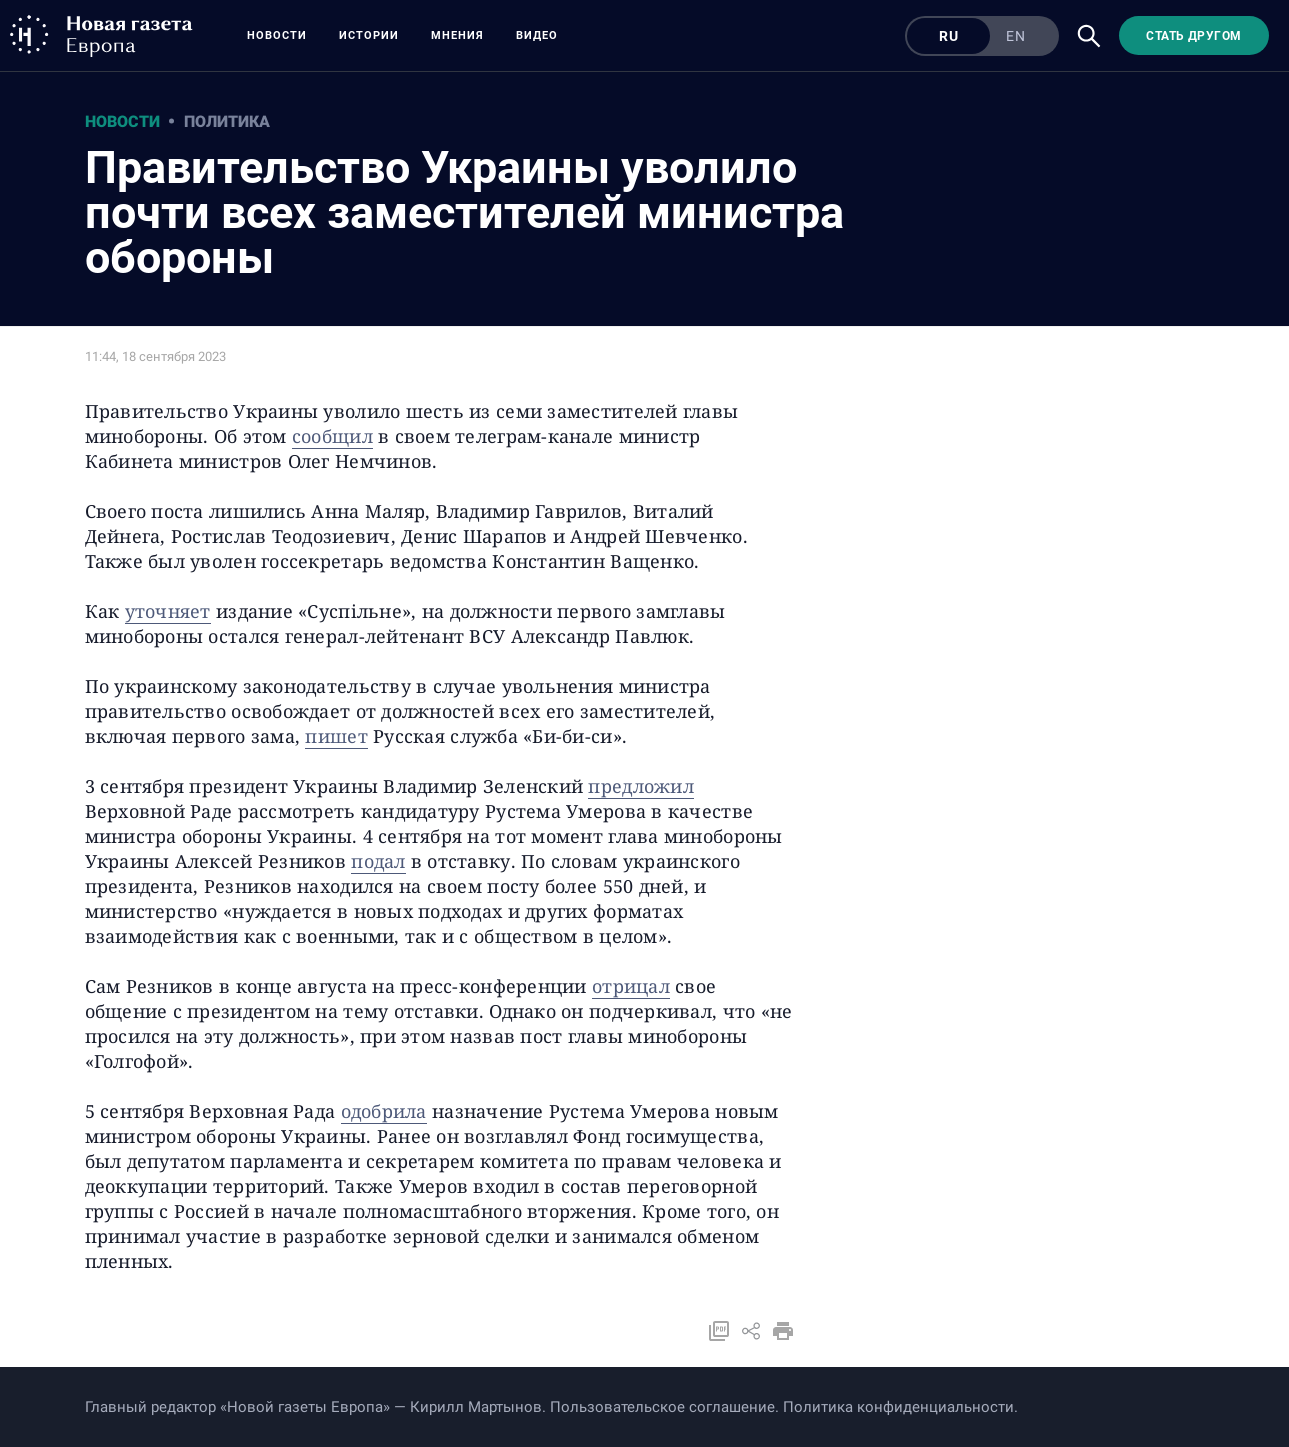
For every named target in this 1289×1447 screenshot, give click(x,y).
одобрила (384, 1111)
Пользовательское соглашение (662, 1407)
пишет (336, 736)
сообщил (332, 436)
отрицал (631, 986)
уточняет (168, 611)
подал (378, 861)
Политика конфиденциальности (898, 1407)
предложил (640, 786)
